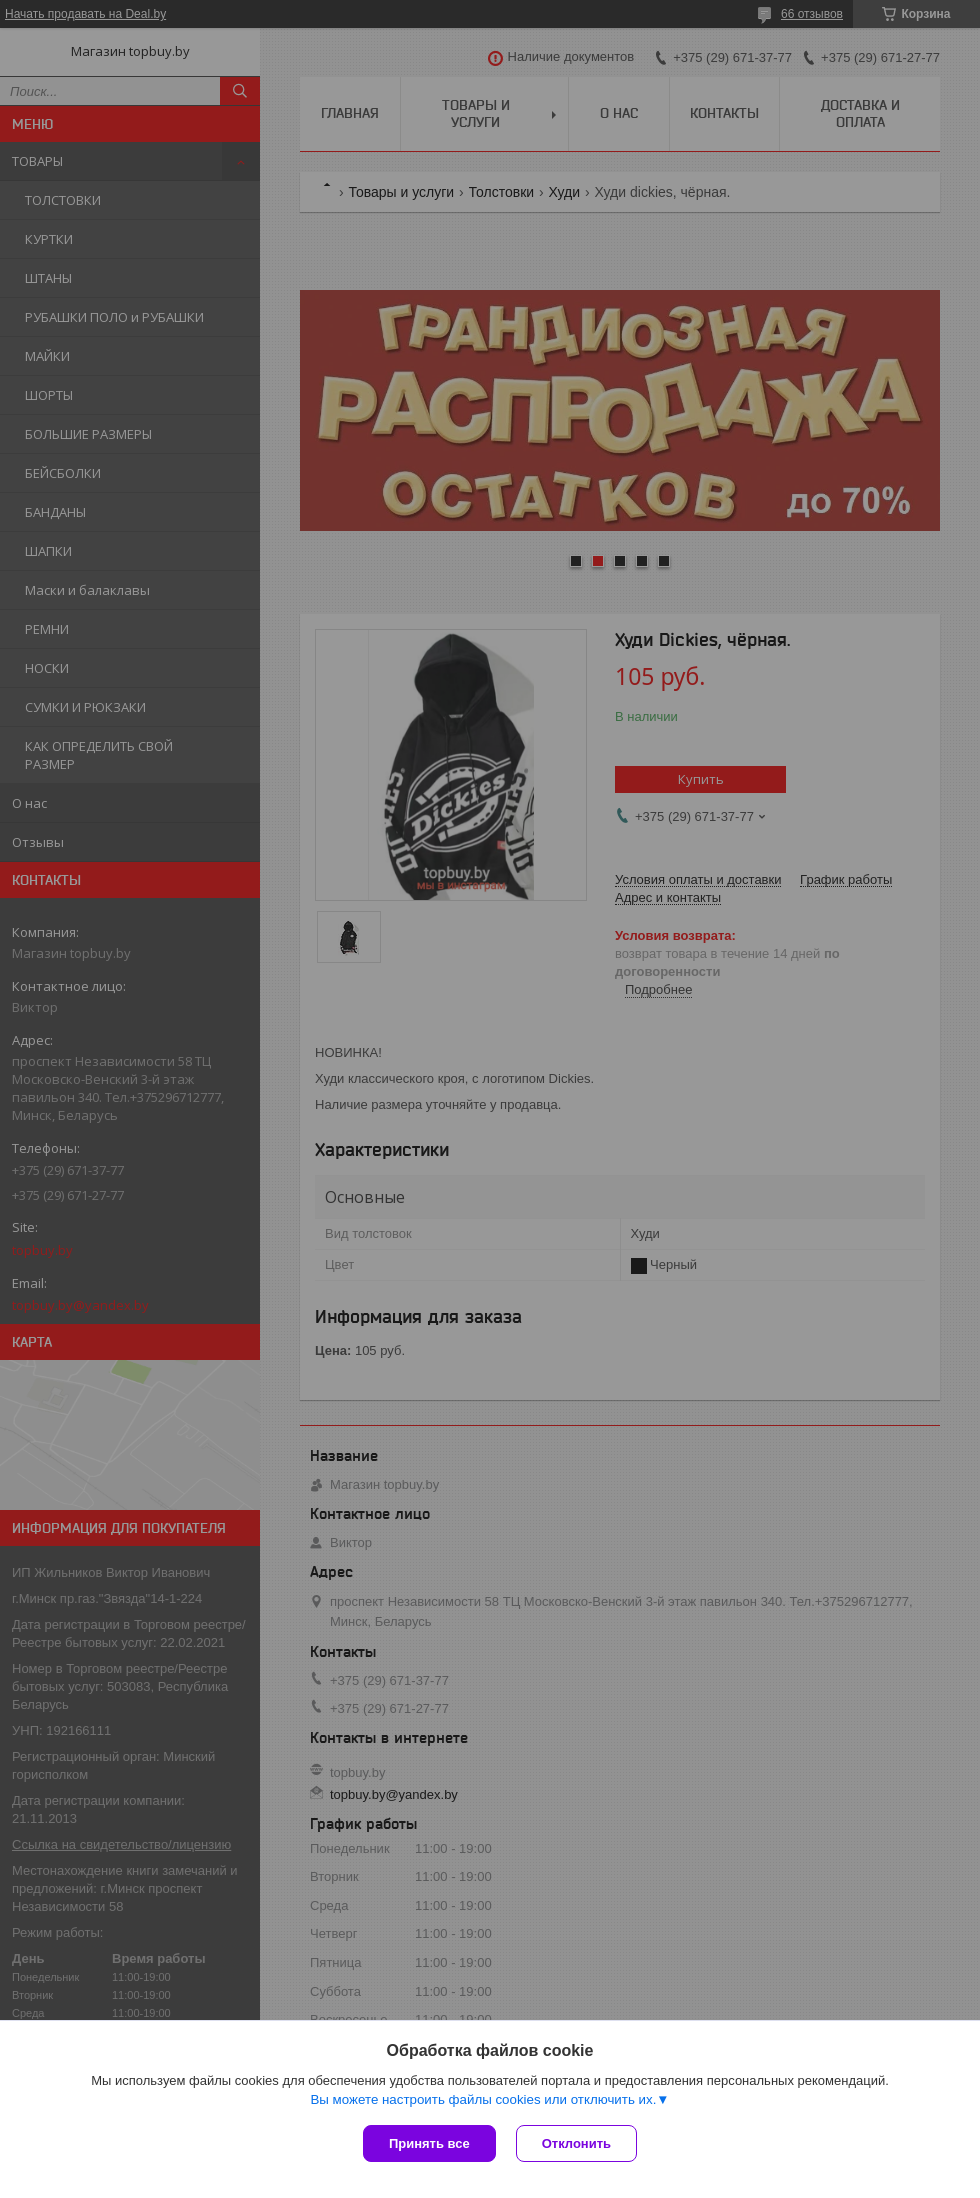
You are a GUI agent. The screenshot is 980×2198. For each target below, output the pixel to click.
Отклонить (576, 2143)
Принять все (429, 2143)
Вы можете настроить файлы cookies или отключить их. (483, 2099)
